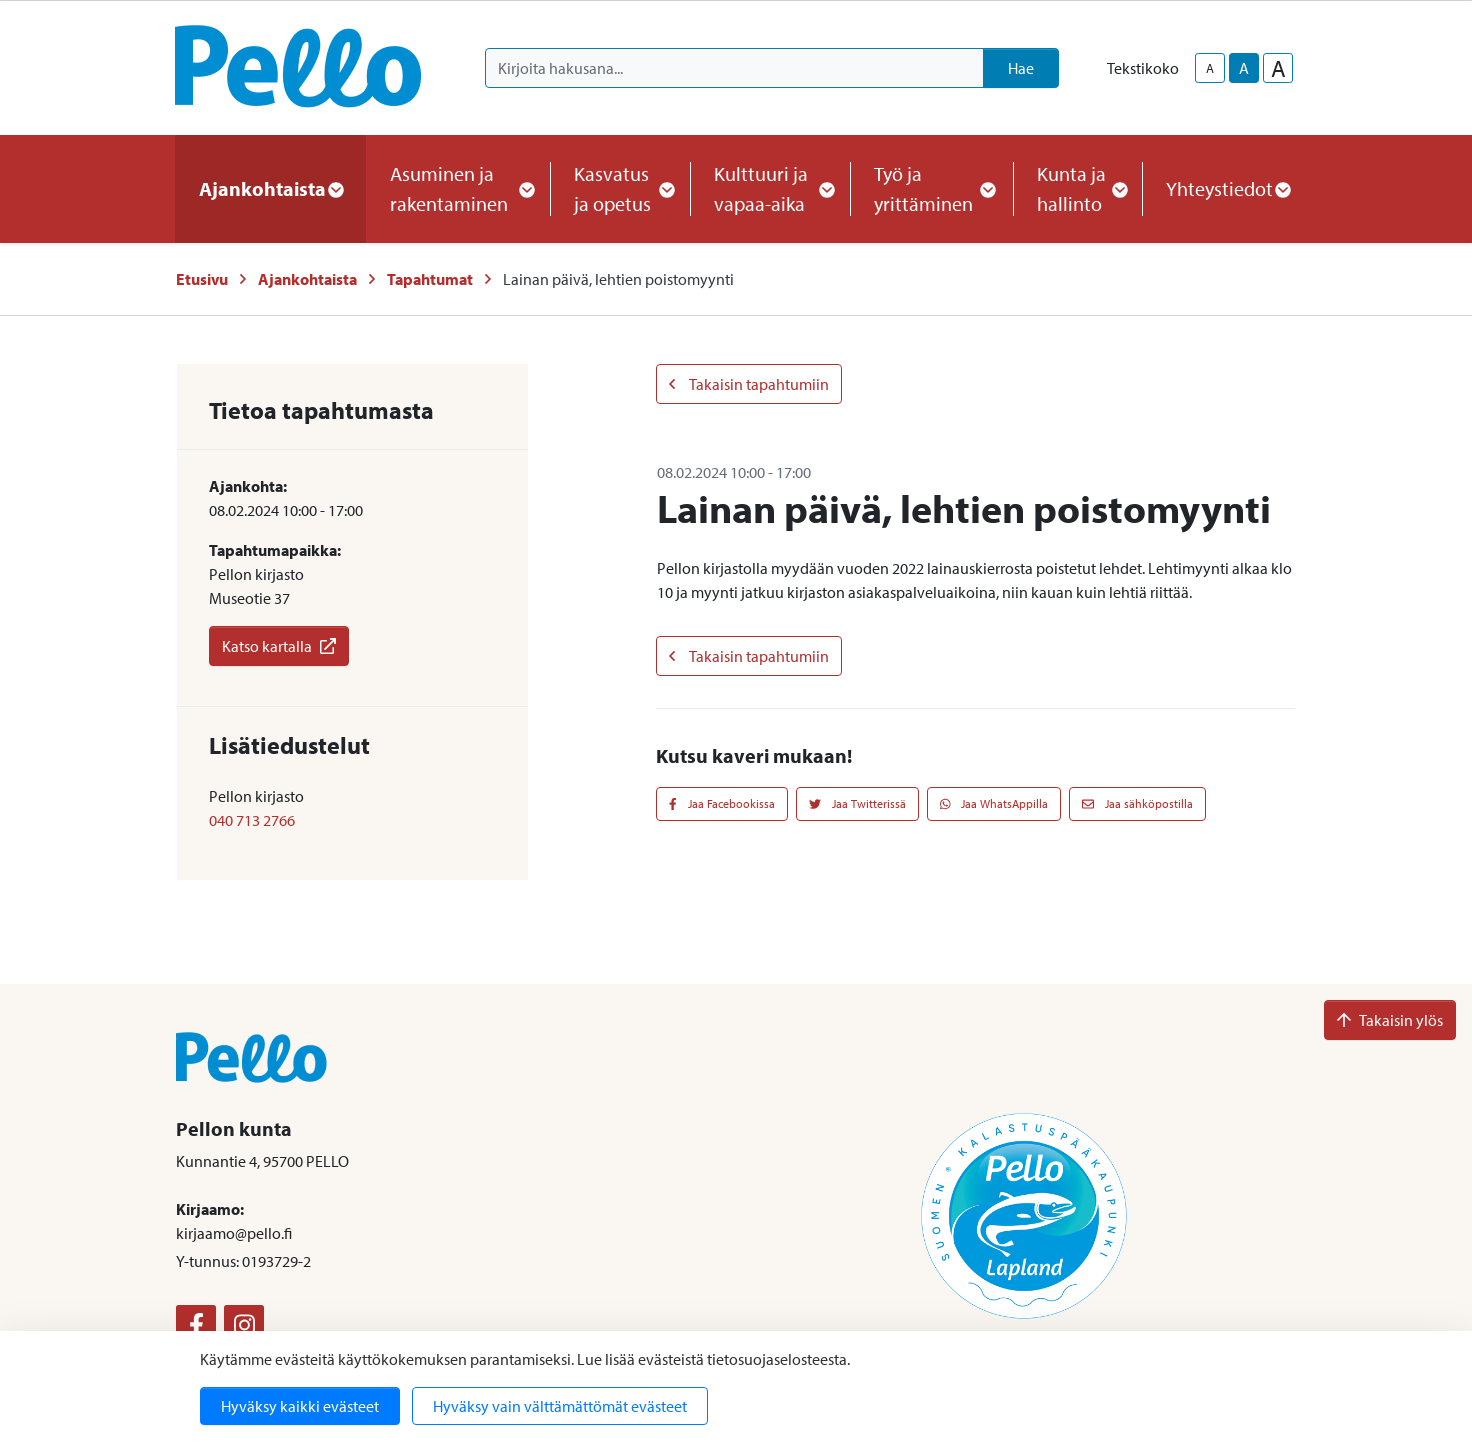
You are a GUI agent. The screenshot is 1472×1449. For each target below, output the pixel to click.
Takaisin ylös (1390, 1020)
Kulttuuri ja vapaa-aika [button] (770, 188)
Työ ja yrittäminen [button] (931, 188)
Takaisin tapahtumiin (749, 384)
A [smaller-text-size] (1210, 68)
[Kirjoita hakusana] (734, 68)
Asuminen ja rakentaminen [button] (458, 188)
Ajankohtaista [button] (270, 188)
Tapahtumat (430, 279)
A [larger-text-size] (1278, 68)
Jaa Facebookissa (722, 803)
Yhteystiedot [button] (1227, 188)
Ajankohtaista (307, 279)
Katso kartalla (279, 646)
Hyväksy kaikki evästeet (300, 1406)
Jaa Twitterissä (857, 803)
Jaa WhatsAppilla (994, 803)
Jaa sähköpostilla (1137, 803)
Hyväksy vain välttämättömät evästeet (560, 1406)
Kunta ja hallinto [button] (1077, 188)
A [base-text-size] (1244, 68)
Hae (1021, 68)
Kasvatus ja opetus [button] (620, 188)
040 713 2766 (252, 820)
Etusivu (202, 279)
